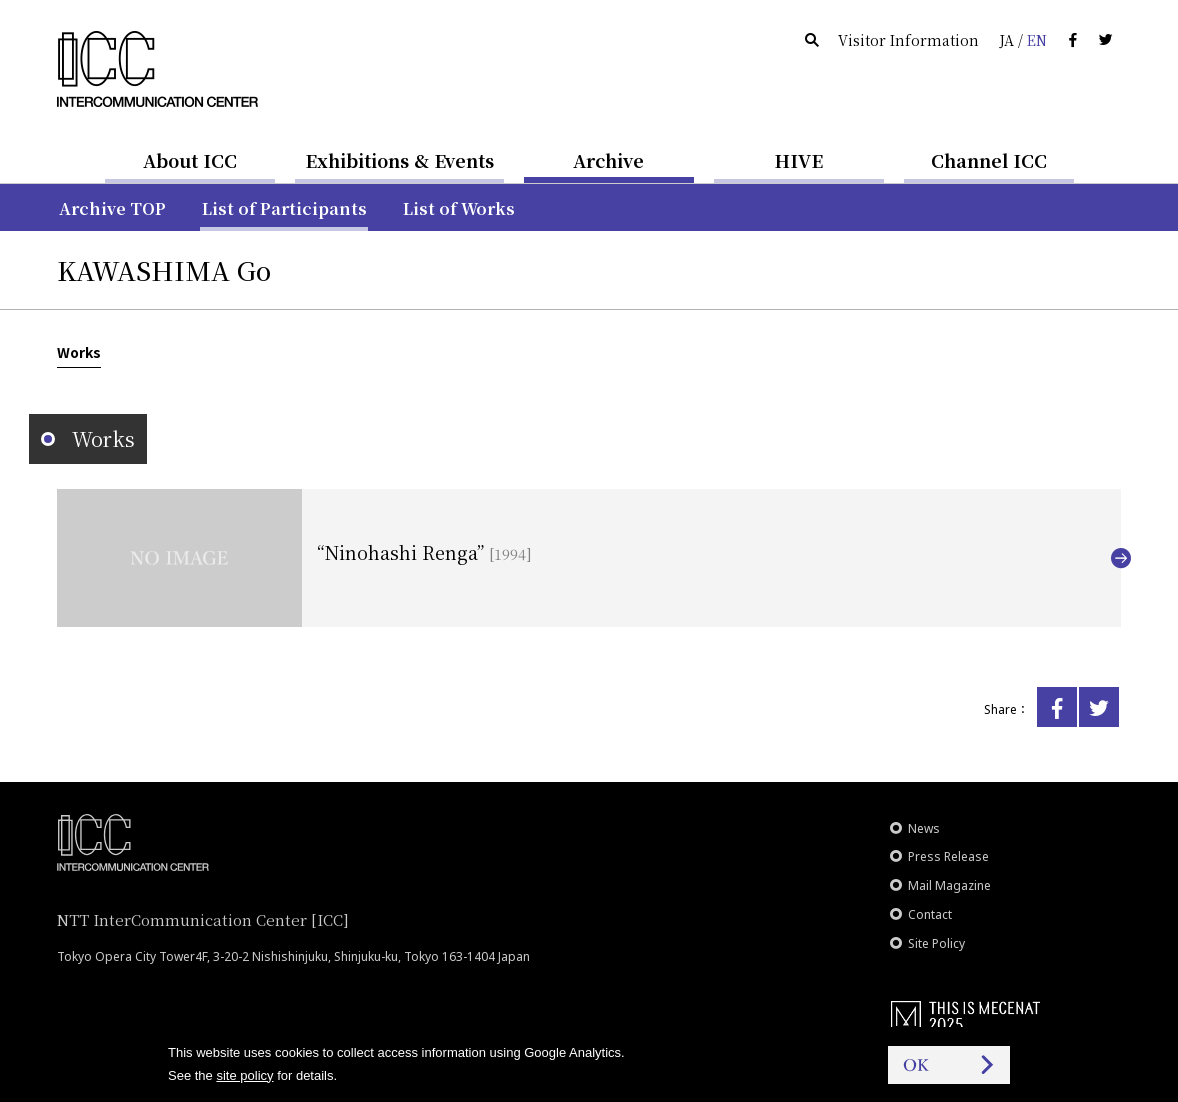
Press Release (948, 856)
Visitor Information (908, 40)
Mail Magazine (949, 885)
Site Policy (936, 943)
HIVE (799, 160)
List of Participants (284, 208)
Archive (608, 160)
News (924, 828)
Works (79, 352)
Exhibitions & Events (399, 160)
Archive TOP (112, 208)
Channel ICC (989, 160)
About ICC (190, 160)
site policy (244, 1075)
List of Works (459, 208)
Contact (930, 914)
